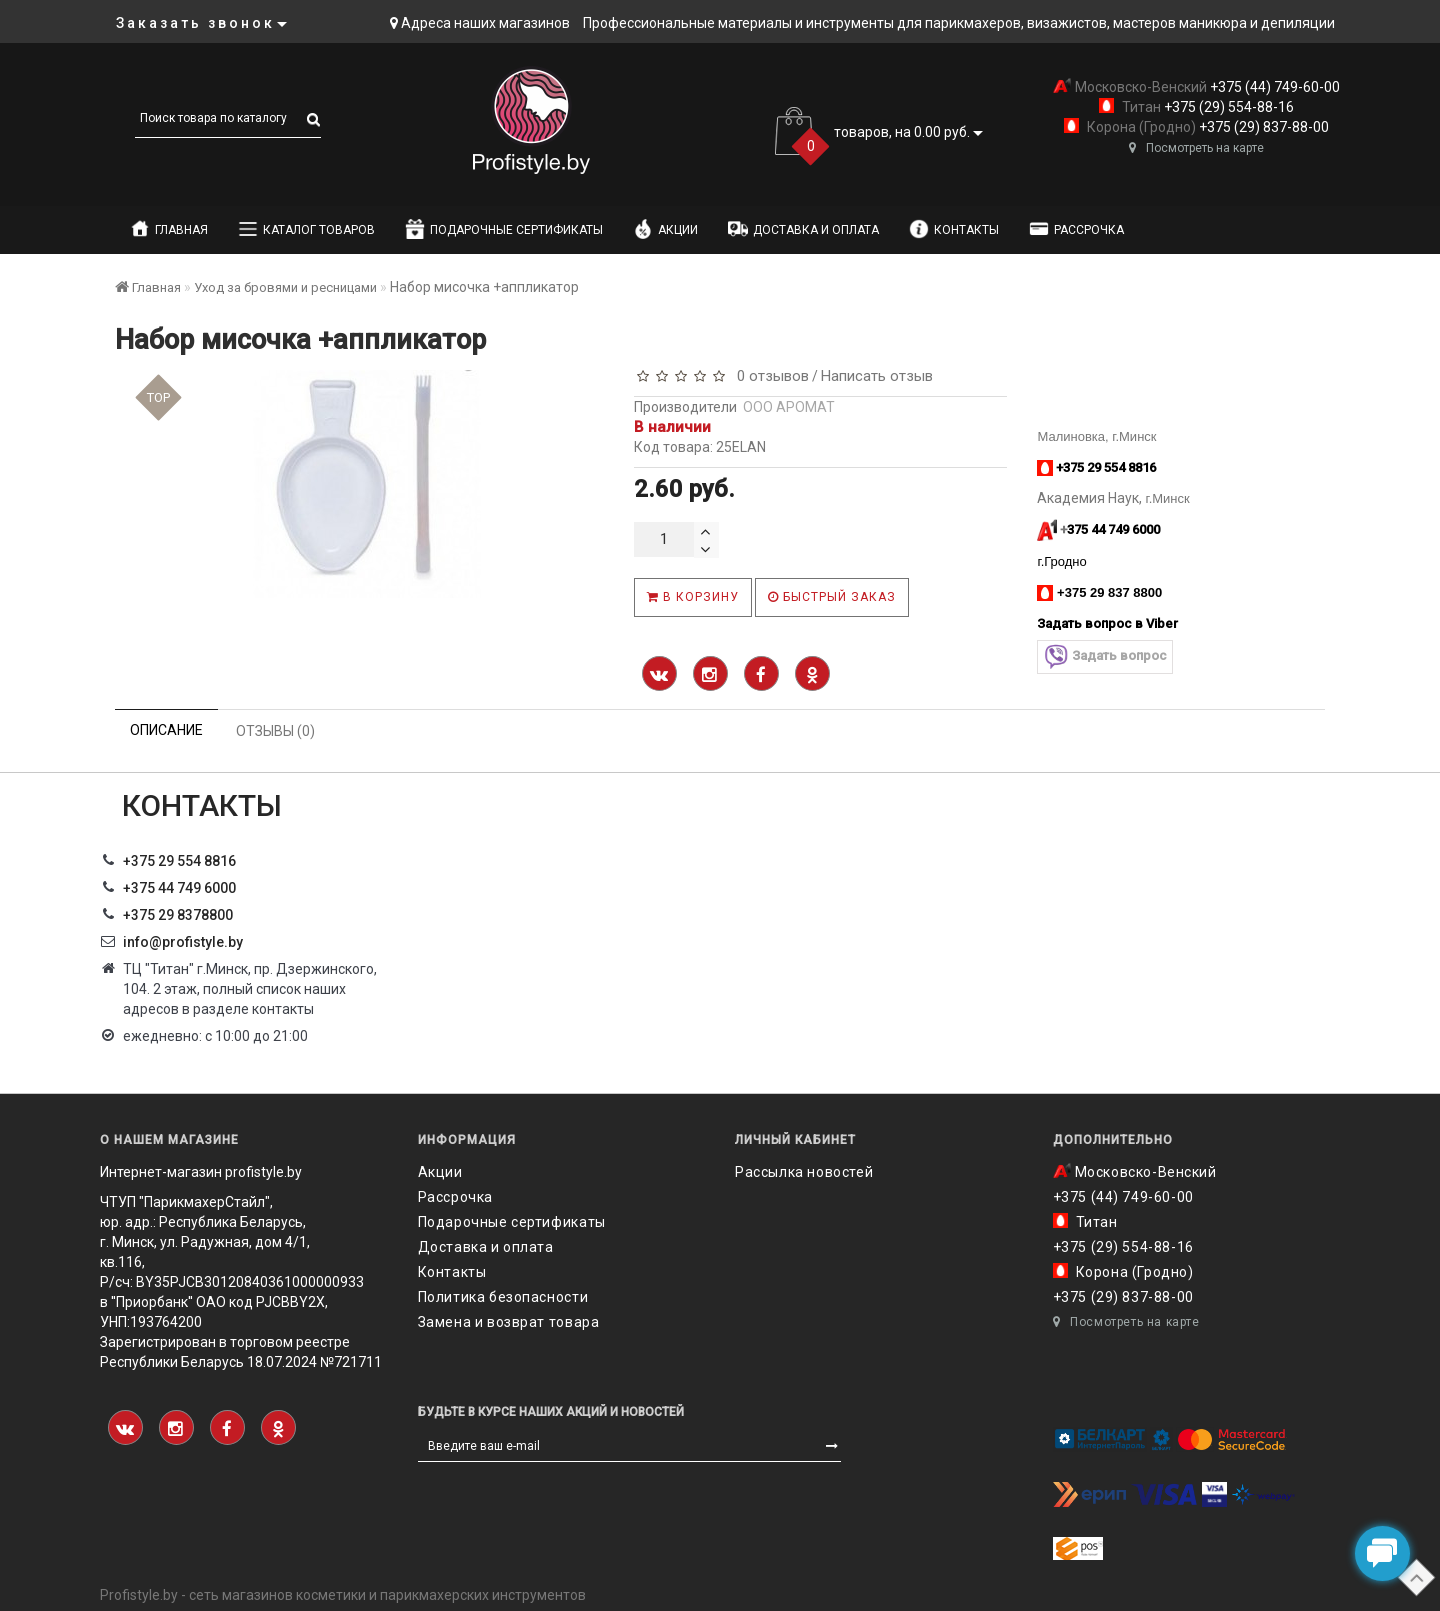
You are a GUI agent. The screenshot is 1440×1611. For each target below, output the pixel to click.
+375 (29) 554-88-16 (1227, 107)
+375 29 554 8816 (179, 861)
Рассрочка (1076, 229)
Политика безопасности (503, 1297)
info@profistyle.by (183, 942)
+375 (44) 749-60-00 (1273, 87)
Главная (169, 229)
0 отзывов (769, 376)
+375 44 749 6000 (179, 888)
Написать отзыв (877, 376)
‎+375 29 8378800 (178, 915)
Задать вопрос (1105, 656)
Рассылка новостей (804, 1172)
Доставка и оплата (803, 229)
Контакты (954, 229)
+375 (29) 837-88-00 (1262, 127)
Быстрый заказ (832, 597)
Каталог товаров (306, 229)
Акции (665, 229)
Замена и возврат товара (509, 1322)
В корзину (693, 597)
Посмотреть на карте (1196, 148)
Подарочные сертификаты (504, 229)
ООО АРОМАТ (789, 407)
